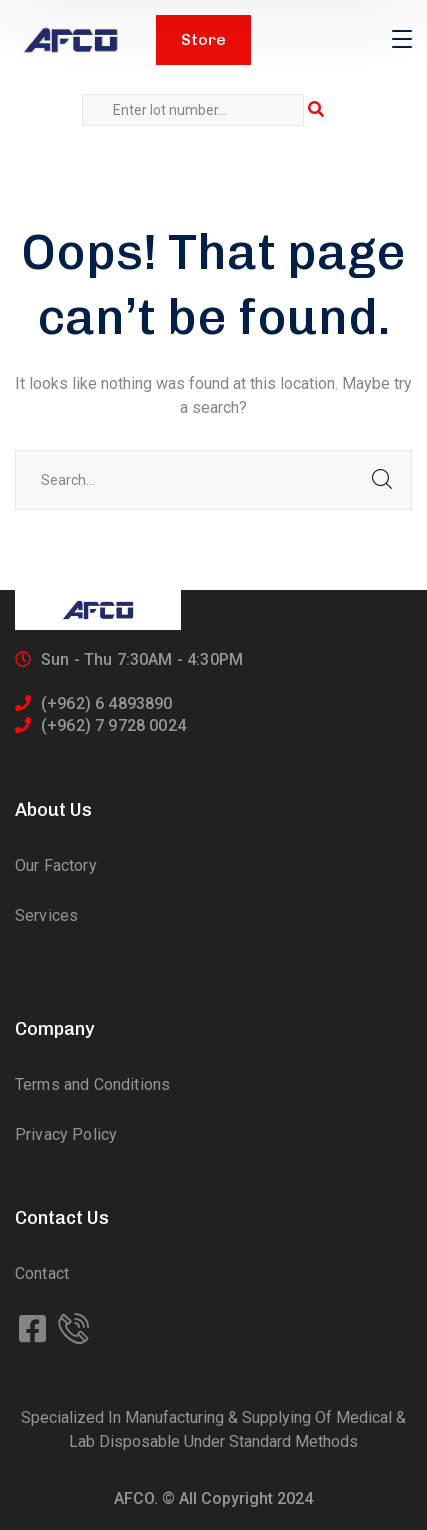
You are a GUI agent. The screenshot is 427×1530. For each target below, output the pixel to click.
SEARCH (382, 480)
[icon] (34, 1330)
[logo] (70, 40)
